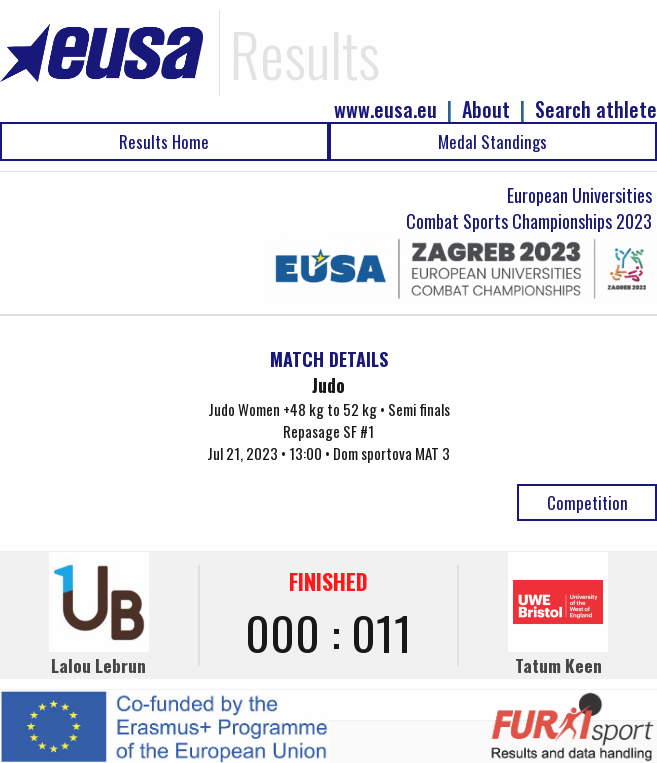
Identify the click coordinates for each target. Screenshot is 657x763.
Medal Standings (492, 141)
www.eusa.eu (385, 109)
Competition (587, 502)
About (486, 109)
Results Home (164, 141)
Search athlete (596, 109)
